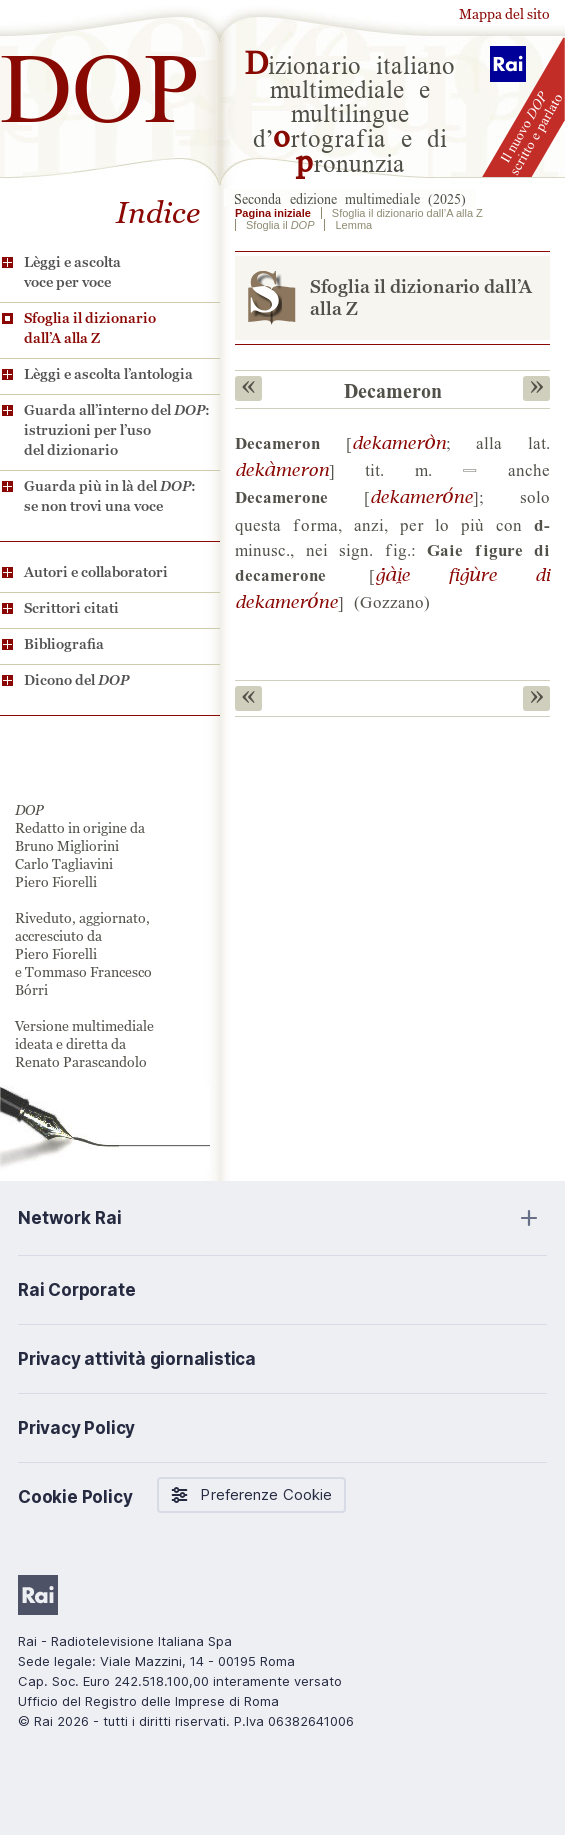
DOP (100, 79)
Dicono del (76, 680)
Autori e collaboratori (96, 572)
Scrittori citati (71, 608)
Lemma (353, 225)
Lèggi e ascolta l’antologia (108, 374)
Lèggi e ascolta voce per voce (72, 272)
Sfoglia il (280, 225)
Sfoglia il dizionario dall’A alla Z (90, 328)
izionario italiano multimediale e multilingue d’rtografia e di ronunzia (350, 112)
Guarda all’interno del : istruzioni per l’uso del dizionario (117, 430)
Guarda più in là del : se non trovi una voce (110, 496)
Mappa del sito (504, 14)
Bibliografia (64, 644)
